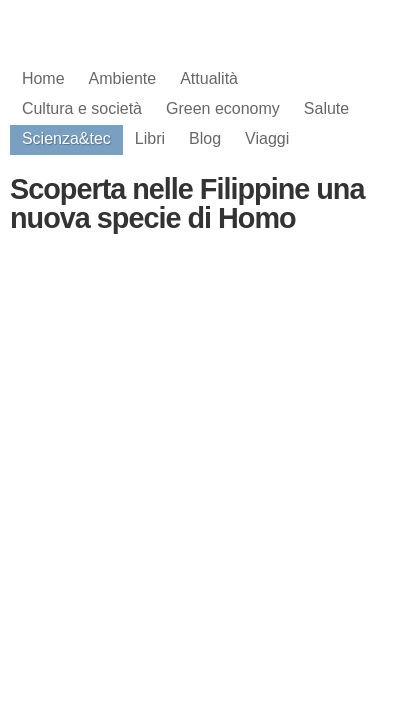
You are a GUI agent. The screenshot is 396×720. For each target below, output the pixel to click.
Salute (326, 108)
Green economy (223, 108)
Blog (205, 138)
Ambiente (123, 78)
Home (43, 78)
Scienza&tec (66, 138)
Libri (150, 138)
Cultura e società (82, 108)
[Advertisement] (198, 420)
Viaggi (267, 138)
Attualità (209, 78)
